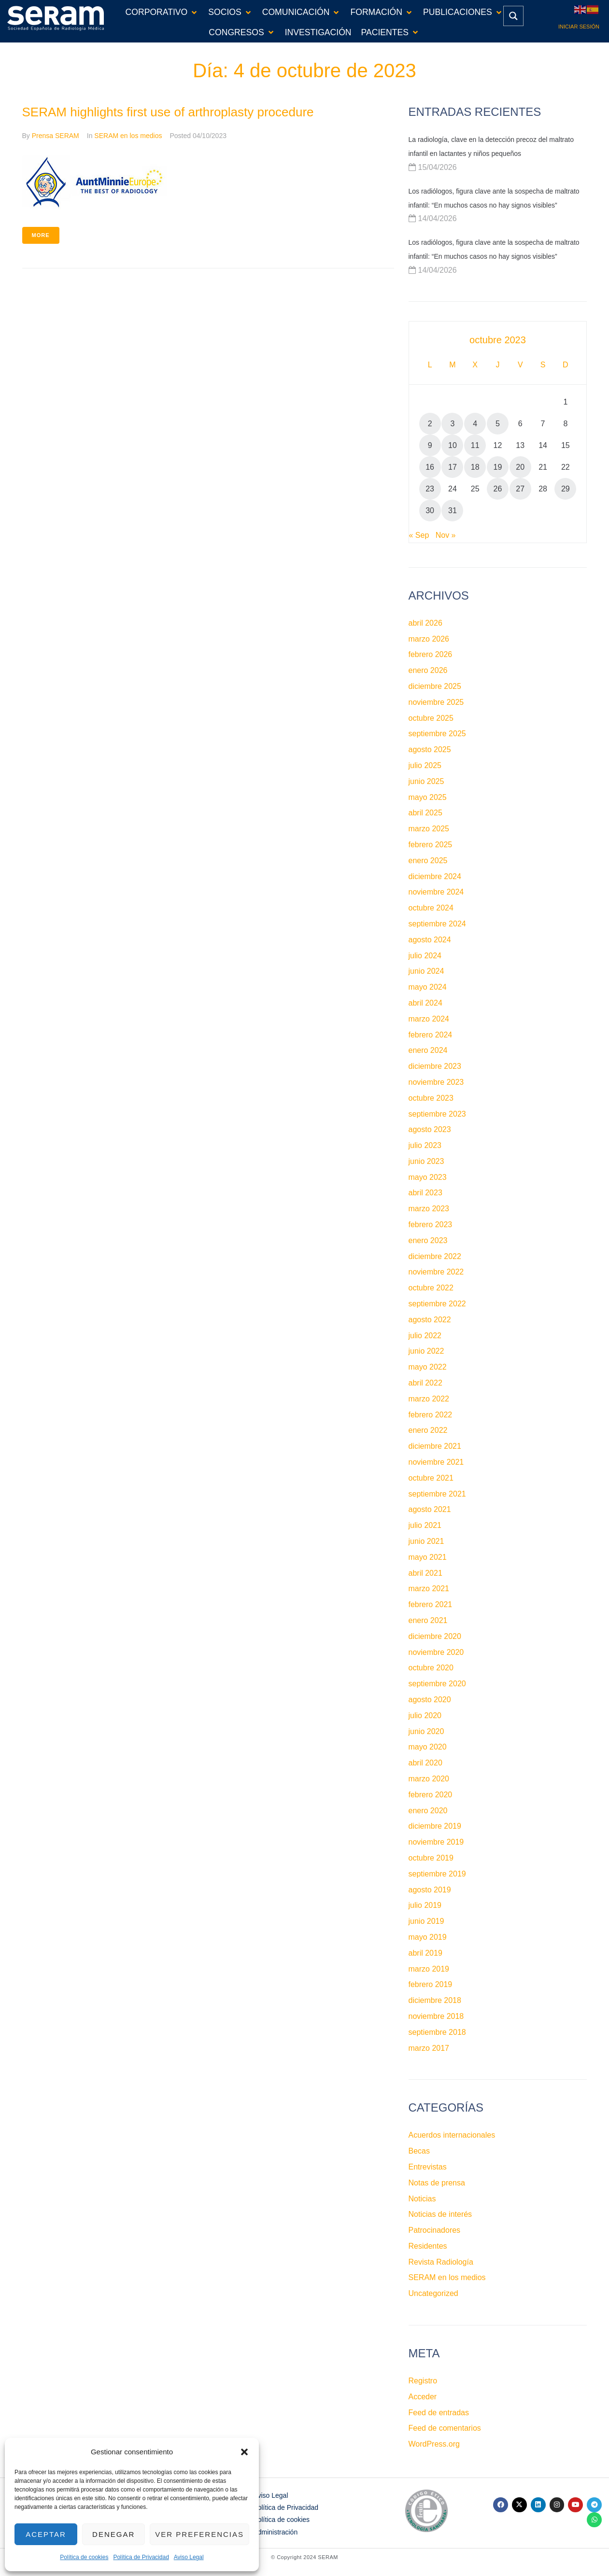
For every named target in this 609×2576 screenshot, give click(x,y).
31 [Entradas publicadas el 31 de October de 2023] (452, 510)
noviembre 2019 (436, 1842)
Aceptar (46, 2534)
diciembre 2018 (435, 2000)
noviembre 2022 (436, 1272)
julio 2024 (425, 956)
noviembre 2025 (436, 702)
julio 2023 (425, 1145)
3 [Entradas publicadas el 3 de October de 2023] (452, 424)
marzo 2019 (429, 1969)
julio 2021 (425, 1525)
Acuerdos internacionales (452, 2135)
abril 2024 (425, 1003)
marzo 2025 (429, 829)
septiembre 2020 (437, 1684)
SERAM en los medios (128, 136)
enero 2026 (428, 670)
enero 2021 (428, 1620)
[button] (244, 2452)
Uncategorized (433, 2293)
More (41, 235)
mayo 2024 (428, 987)
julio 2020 (425, 1715)
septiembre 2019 (437, 1874)
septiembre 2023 (437, 1114)
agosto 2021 (430, 1509)
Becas (419, 2151)
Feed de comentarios (445, 2428)
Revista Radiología (441, 2262)
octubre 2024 (431, 908)
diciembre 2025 (435, 686)
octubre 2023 (431, 1098)
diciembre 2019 (435, 1826)
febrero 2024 (431, 1035)
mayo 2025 (428, 797)
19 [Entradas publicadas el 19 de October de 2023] (498, 467)
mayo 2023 (428, 1177)
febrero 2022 (431, 1415)
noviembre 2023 (436, 1082)
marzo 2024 (429, 1019)
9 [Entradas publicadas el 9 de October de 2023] (430, 445)
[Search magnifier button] (513, 16)
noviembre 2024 (436, 892)
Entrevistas (428, 2167)
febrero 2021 (431, 1604)
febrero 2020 (431, 1795)
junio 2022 (426, 1351)
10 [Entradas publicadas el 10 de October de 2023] (452, 445)
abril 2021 (425, 1573)
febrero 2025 (431, 844)
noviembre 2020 (436, 1652)
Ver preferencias (199, 2534)
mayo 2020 (428, 1747)
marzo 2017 (429, 2048)
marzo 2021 (429, 1588)
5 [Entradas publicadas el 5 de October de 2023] (498, 424)
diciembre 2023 (435, 1066)
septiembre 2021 (437, 1494)
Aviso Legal (189, 2557)
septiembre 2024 (437, 924)
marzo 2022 (429, 1399)
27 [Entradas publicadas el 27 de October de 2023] (520, 489)
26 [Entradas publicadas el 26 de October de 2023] (498, 489)
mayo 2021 (428, 1557)
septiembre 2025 (437, 733)
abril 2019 (425, 1953)
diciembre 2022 (435, 1256)
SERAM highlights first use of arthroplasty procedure (168, 112)
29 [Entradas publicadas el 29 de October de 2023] (565, 489)
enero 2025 (428, 860)
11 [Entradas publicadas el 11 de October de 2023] (475, 445)
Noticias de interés (440, 2214)
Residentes (428, 2246)
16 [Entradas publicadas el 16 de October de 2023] (429, 467)
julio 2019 (425, 1905)
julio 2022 (425, 1335)
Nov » (446, 535)
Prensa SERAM (55, 136)
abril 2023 (425, 1193)
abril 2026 (425, 623)
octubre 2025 (431, 718)
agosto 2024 (430, 940)
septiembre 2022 (437, 1304)
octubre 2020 (431, 1668)
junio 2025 (426, 781)
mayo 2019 (428, 1937)
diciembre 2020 (435, 1636)
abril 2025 (425, 813)
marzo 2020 (429, 1779)
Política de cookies (84, 2557)
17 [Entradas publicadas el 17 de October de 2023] (452, 467)
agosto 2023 (430, 1129)
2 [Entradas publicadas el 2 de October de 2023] (430, 424)
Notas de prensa (437, 2183)
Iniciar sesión (578, 26)
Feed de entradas (439, 2412)
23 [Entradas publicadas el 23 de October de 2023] (429, 489)
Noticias (422, 2199)
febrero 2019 (431, 1984)
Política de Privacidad (141, 2557)
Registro (423, 2381)
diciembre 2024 (435, 876)
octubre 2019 (431, 1858)
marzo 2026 (429, 639)
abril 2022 (425, 1383)
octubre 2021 (431, 1478)
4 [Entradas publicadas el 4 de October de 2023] (475, 424)
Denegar (113, 2534)
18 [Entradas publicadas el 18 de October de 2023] (475, 467)
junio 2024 (426, 971)
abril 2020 (425, 1763)
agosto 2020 (430, 1699)
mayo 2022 (428, 1367)
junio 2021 (426, 1541)
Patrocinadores (435, 2230)
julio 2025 (425, 765)
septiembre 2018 (437, 2032)
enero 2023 (428, 1240)
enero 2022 (428, 1430)
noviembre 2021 (436, 1462)
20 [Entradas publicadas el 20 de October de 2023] (520, 467)
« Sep (419, 535)
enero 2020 (428, 1810)
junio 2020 (426, 1731)
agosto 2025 (430, 749)
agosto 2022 (430, 1320)
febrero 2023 (431, 1224)
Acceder (423, 2397)
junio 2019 (426, 1921)
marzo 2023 (429, 1208)
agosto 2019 (430, 1890)
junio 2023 (426, 1161)
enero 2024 (428, 1050)
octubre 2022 (431, 1288)
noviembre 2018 (436, 2016)
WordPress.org (434, 2444)
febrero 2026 (431, 654)
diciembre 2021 (435, 1446)
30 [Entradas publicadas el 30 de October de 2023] (429, 510)
